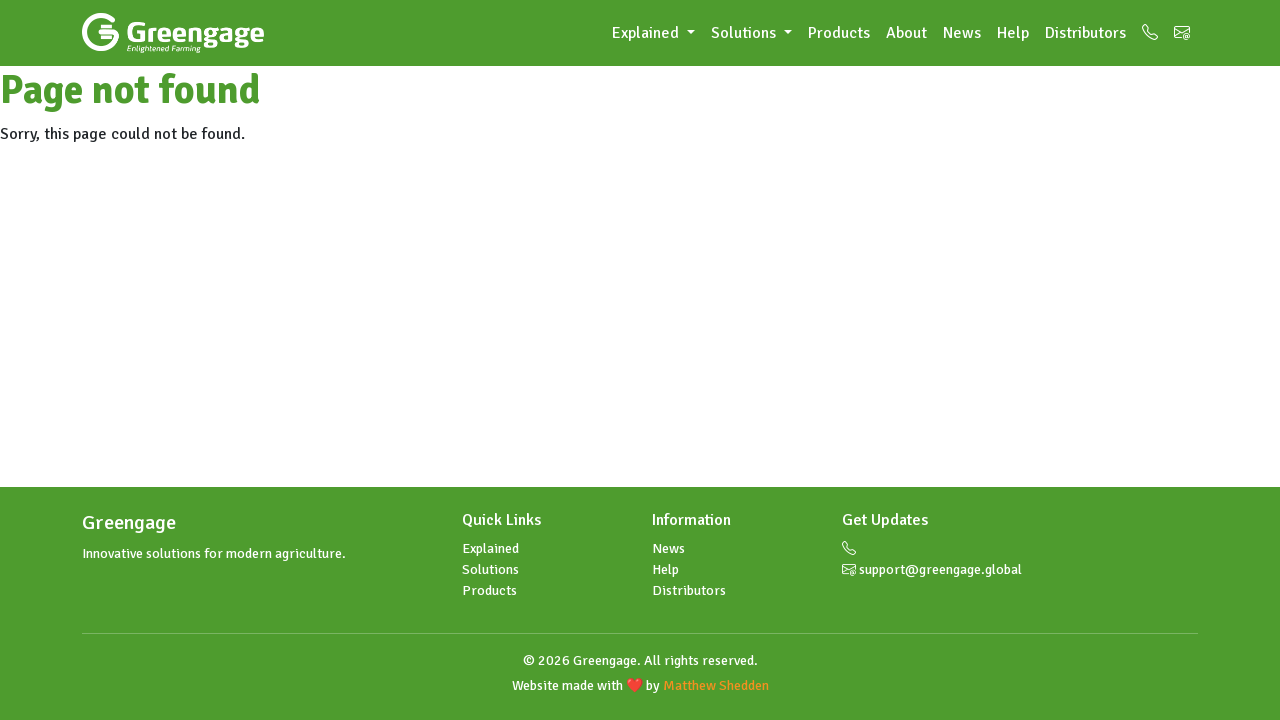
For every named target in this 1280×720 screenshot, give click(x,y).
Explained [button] (647, 33)
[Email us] (1182, 33)
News (962, 33)
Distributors (1085, 33)
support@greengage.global (932, 569)
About (906, 33)
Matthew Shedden (716, 685)
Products (839, 33)
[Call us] (1150, 33)
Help (1013, 33)
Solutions (490, 569)
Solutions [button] (745, 33)
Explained (490, 548)
